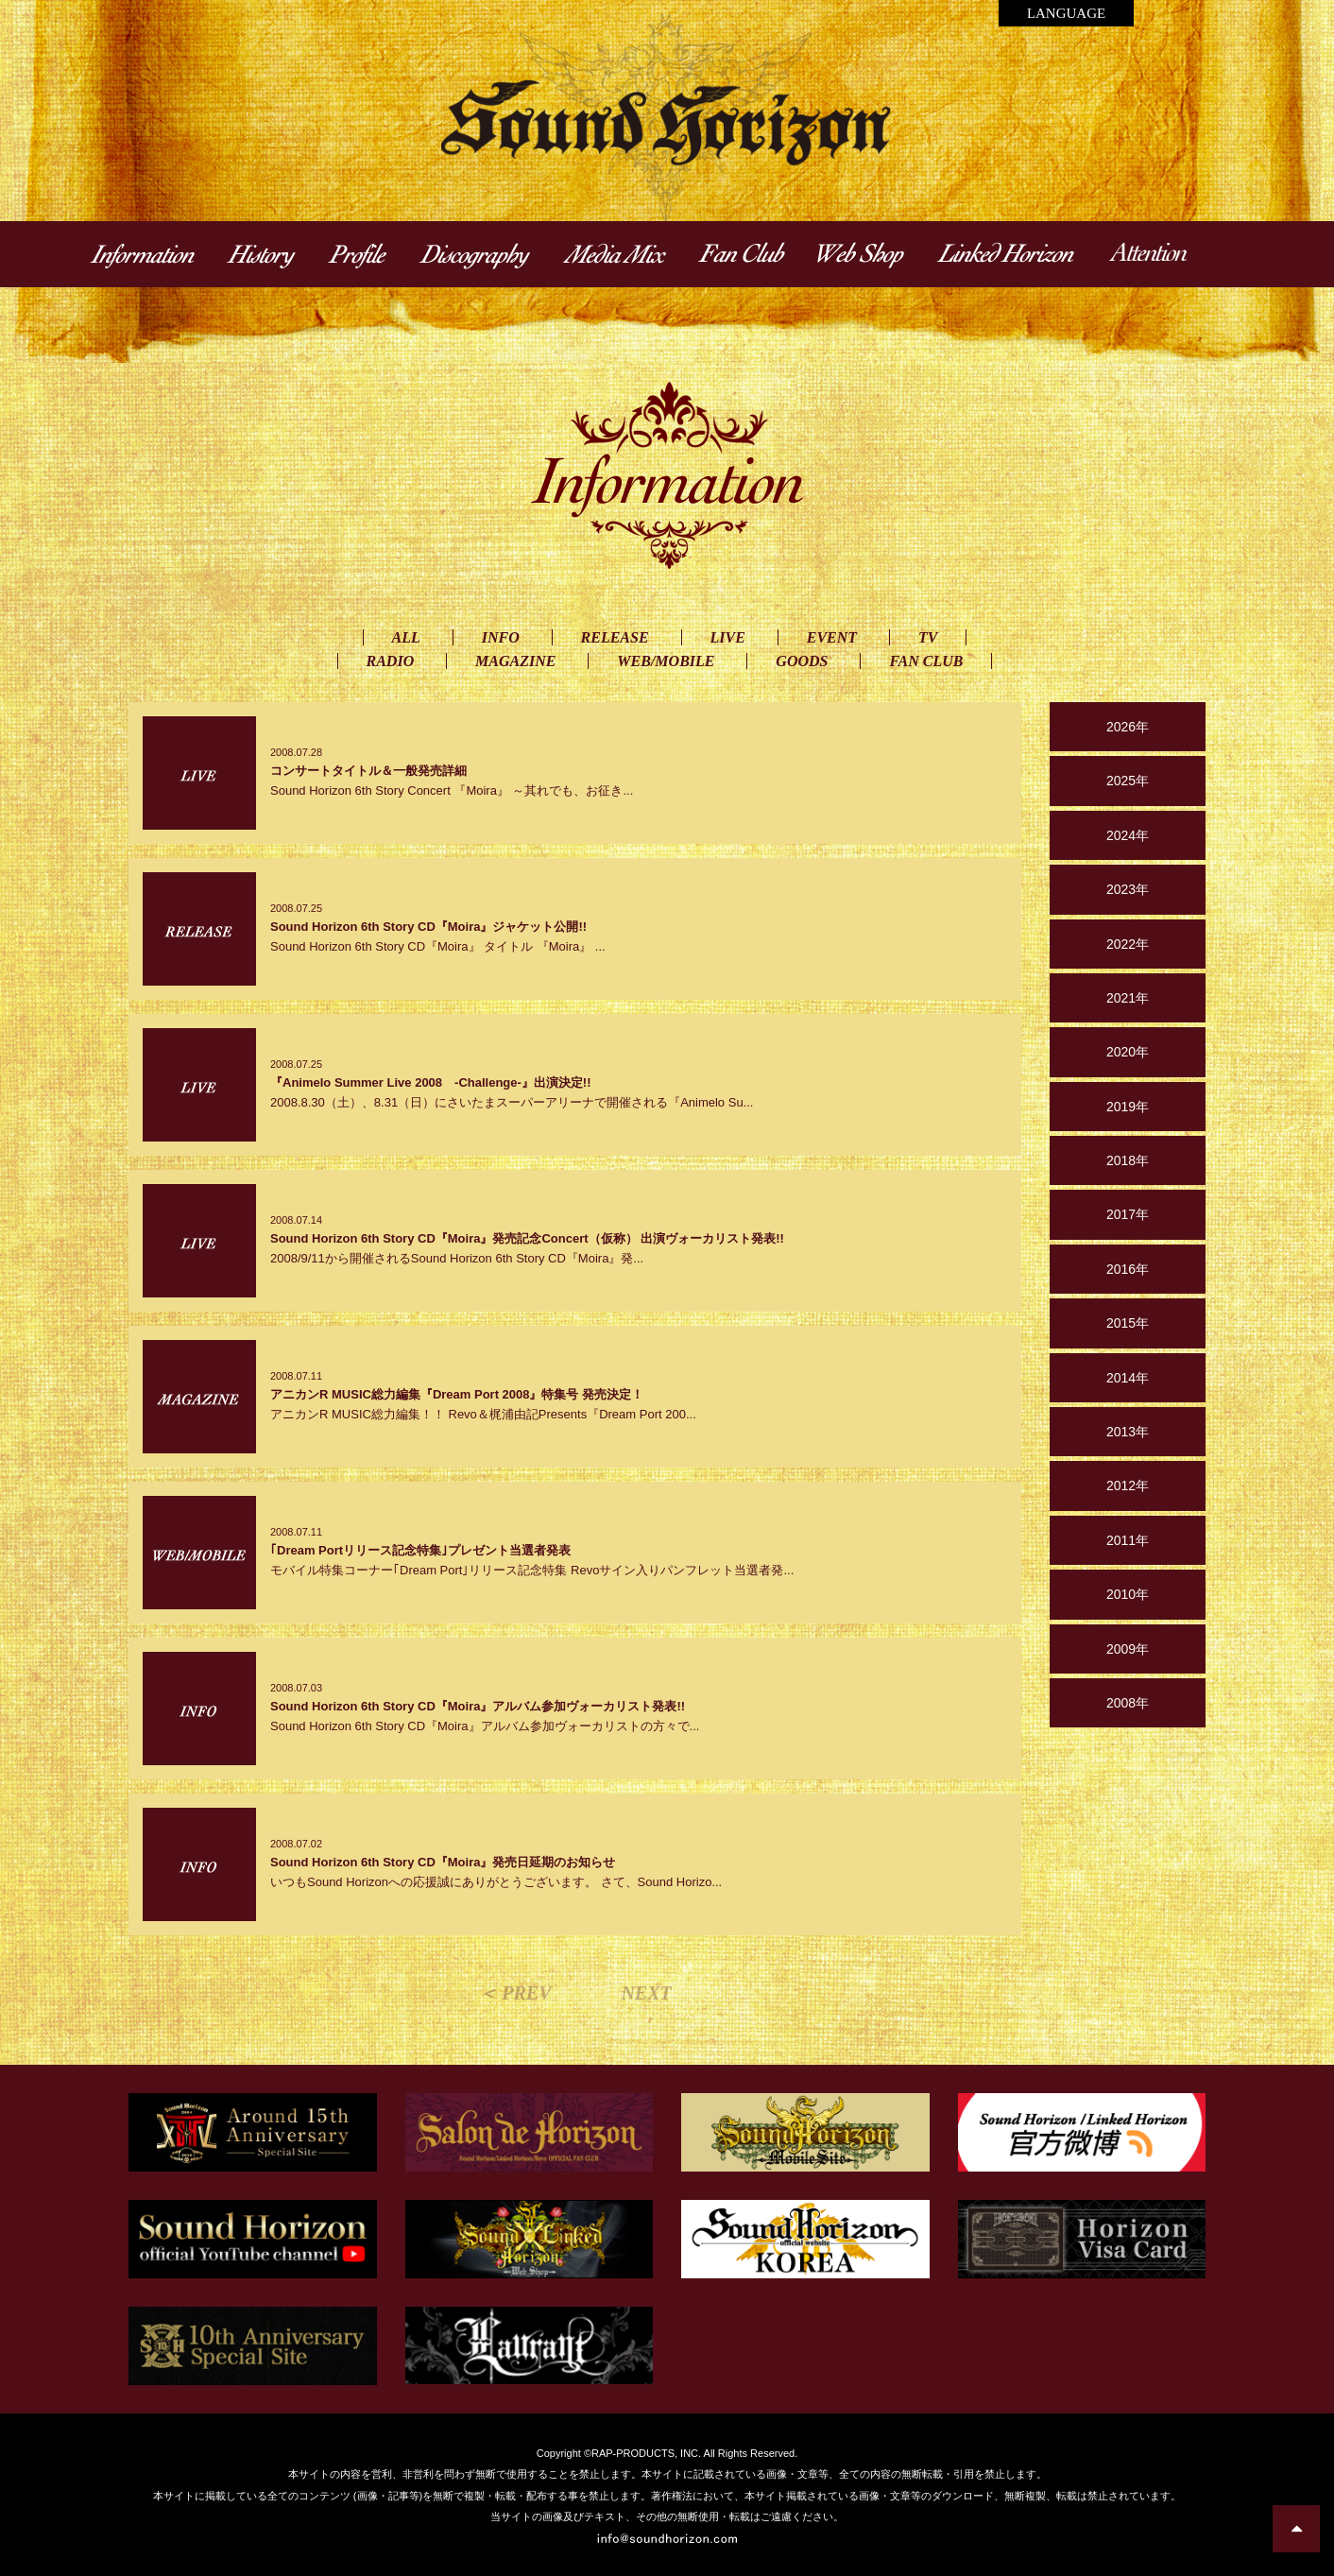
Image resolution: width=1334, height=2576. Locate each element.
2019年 (1127, 1106)
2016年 (1127, 1269)
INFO (501, 637)
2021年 (1127, 997)
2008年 (1127, 1702)
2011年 (1127, 1540)
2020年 (1127, 1051)
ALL (406, 637)
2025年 (1127, 780)
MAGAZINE (515, 661)
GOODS (802, 661)
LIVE (727, 637)
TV (927, 637)
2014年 (1127, 1377)
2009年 (1127, 1649)
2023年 (1127, 889)
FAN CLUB (926, 661)
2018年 (1127, 1160)
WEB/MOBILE (665, 661)
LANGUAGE (1066, 13)
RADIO (391, 661)
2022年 (1127, 944)
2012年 (1127, 1485)
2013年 (1127, 1431)
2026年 (1127, 726)
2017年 (1127, 1214)
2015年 (1127, 1323)
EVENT (832, 637)
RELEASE (615, 637)
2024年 (1127, 835)
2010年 (1127, 1594)
